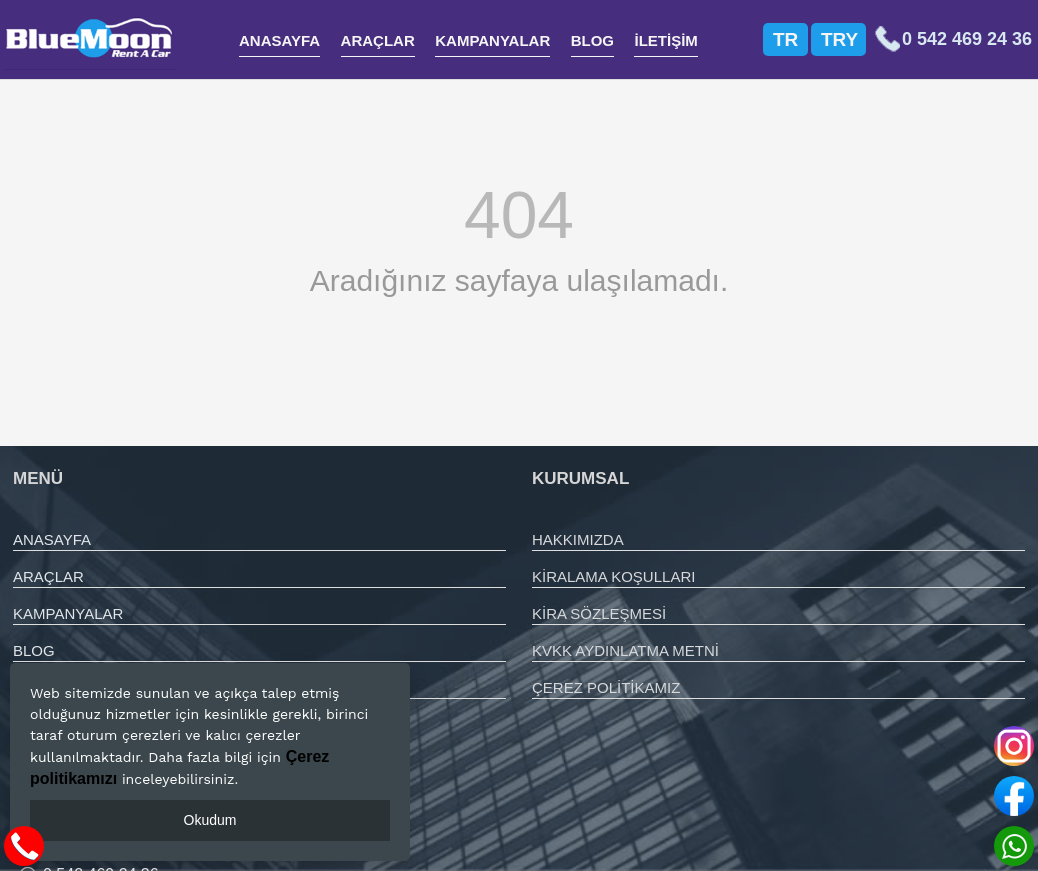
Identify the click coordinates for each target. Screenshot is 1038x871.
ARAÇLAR (378, 40)
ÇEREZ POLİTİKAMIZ (606, 687)
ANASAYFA (279, 40)
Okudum (210, 820)
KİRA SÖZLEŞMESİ (599, 613)
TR (785, 39)
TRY (839, 39)
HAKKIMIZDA (578, 539)
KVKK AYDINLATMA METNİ (625, 650)
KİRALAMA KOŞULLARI (613, 576)
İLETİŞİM (665, 40)
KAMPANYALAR (492, 40)
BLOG (592, 40)
